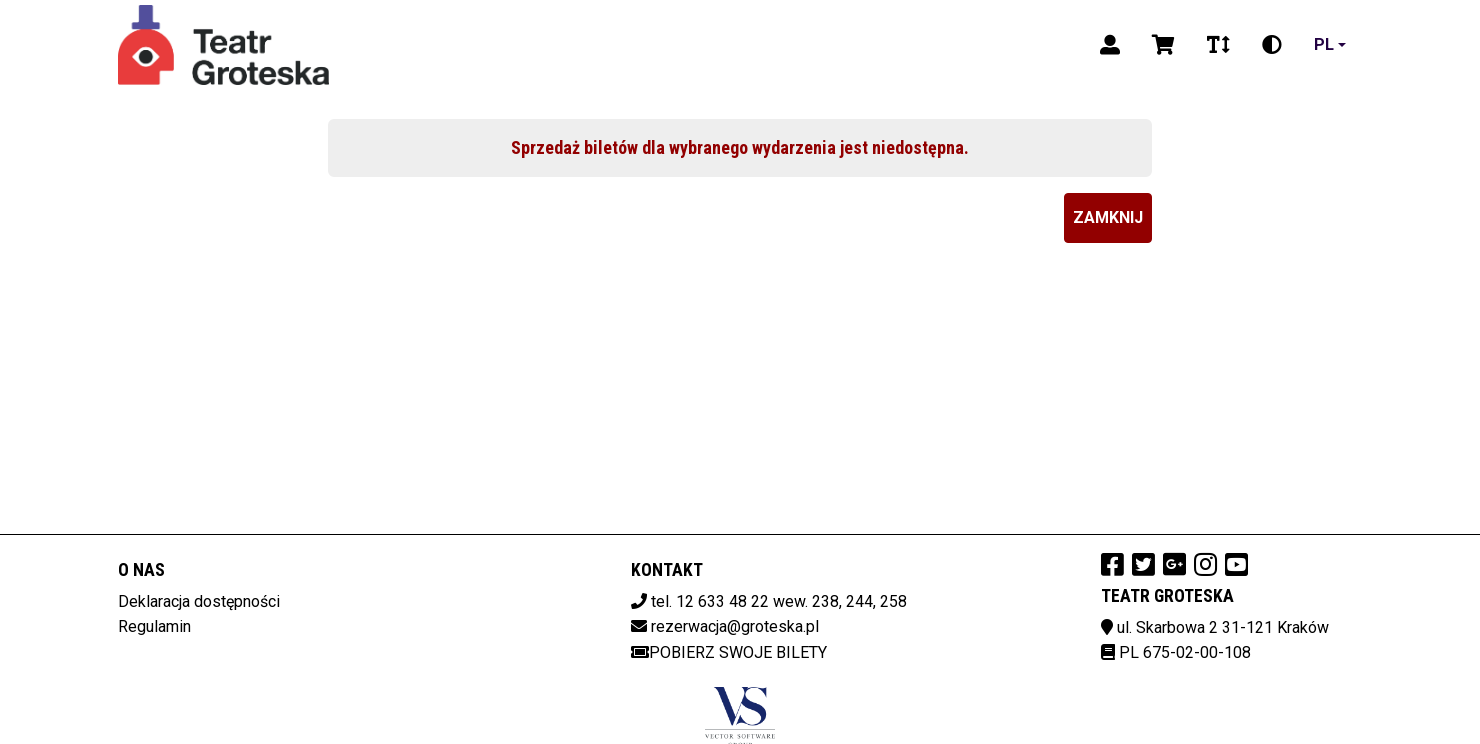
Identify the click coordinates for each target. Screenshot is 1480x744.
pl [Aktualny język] (1324, 44)
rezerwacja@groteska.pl (735, 626)
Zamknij (1108, 217)
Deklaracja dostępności (199, 601)
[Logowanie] (1110, 45)
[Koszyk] (1163, 45)
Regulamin (154, 626)
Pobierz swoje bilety (729, 652)
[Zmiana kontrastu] (1272, 45)
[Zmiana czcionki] (1218, 45)
